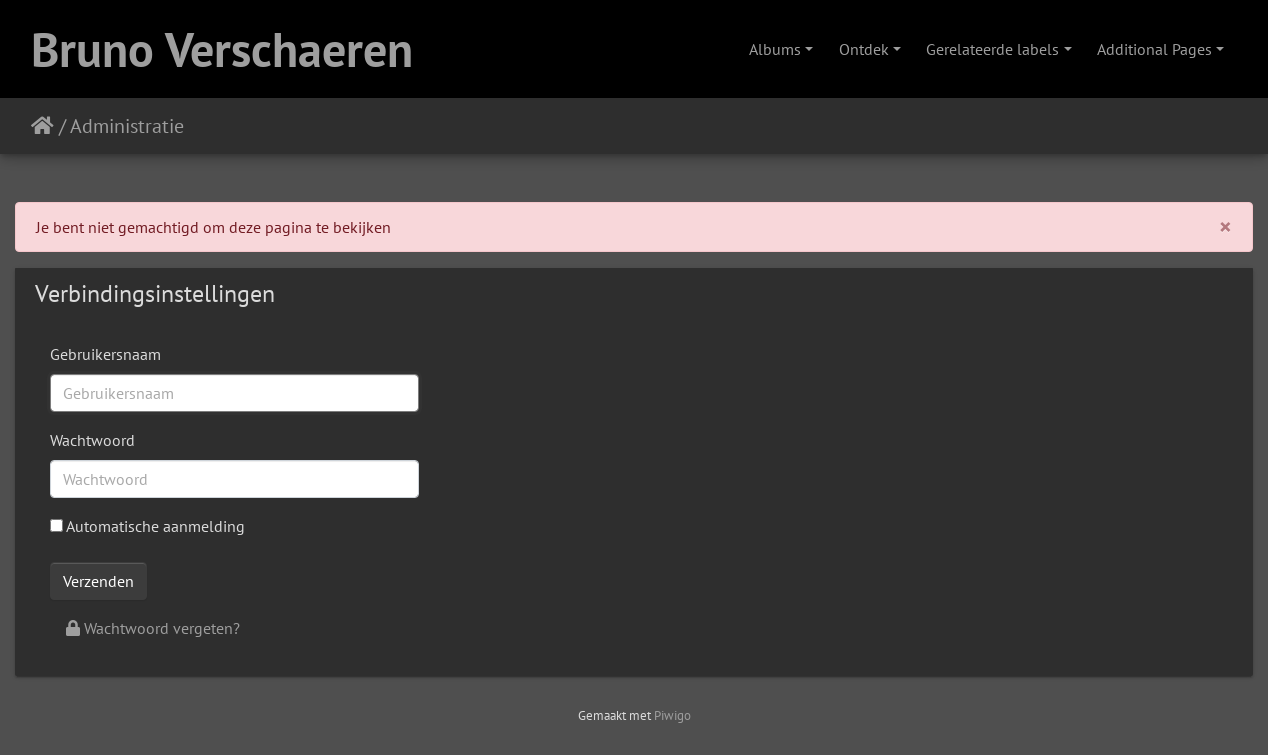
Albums (775, 49)
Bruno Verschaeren (222, 49)
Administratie (127, 126)
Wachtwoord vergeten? (153, 628)
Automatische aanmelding (147, 526)
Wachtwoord (92, 440)
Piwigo (672, 715)
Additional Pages (1154, 49)
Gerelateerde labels (992, 49)
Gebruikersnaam (105, 354)
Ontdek (864, 49)
